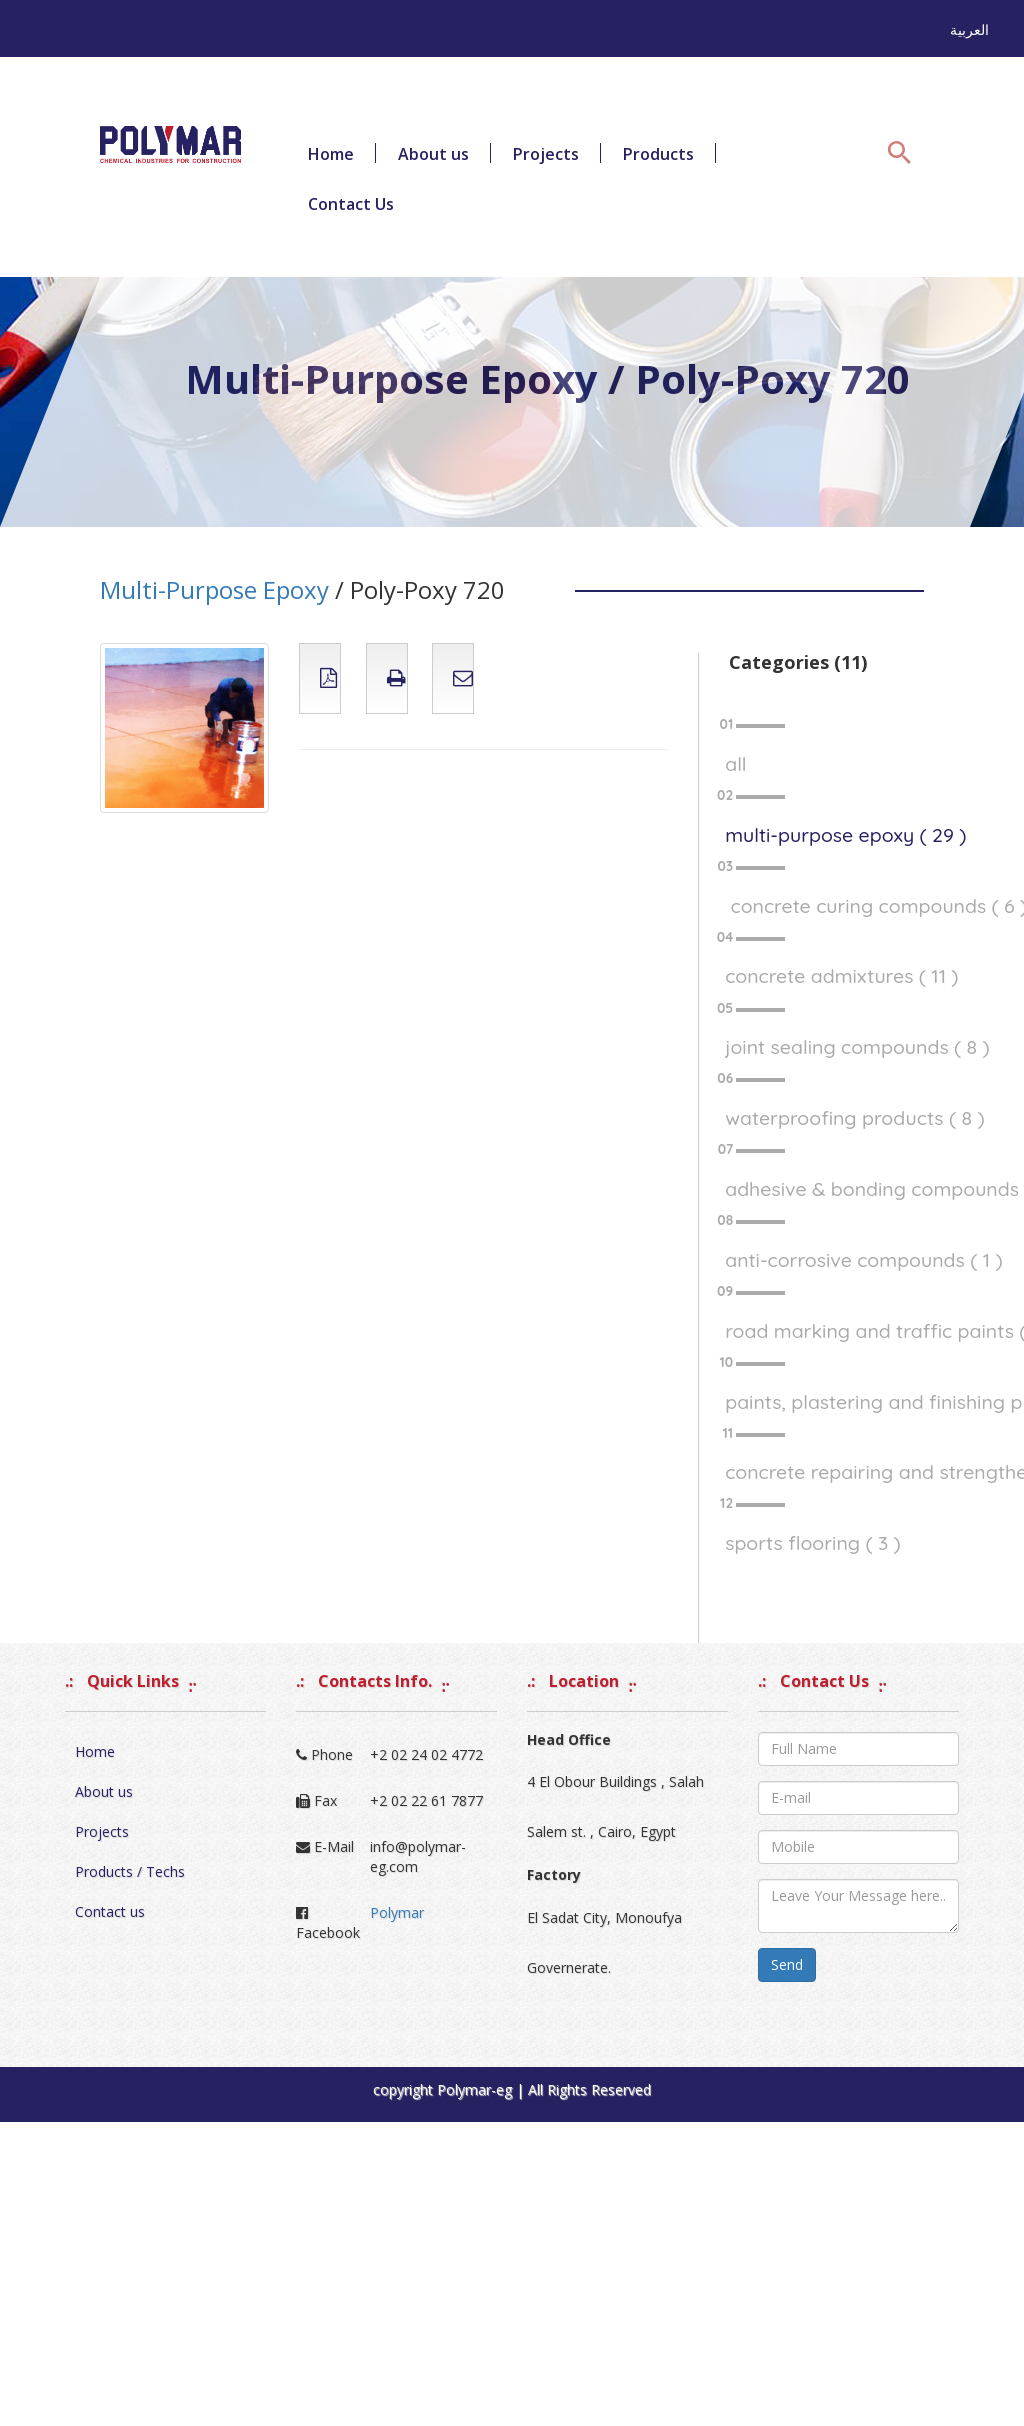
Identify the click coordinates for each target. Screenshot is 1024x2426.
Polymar (397, 1912)
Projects (546, 154)
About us (433, 154)
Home (331, 154)
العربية (969, 29)
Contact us (110, 1911)
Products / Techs (130, 1871)
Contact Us (351, 204)
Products (658, 154)
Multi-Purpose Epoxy (214, 589)
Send (787, 1964)
